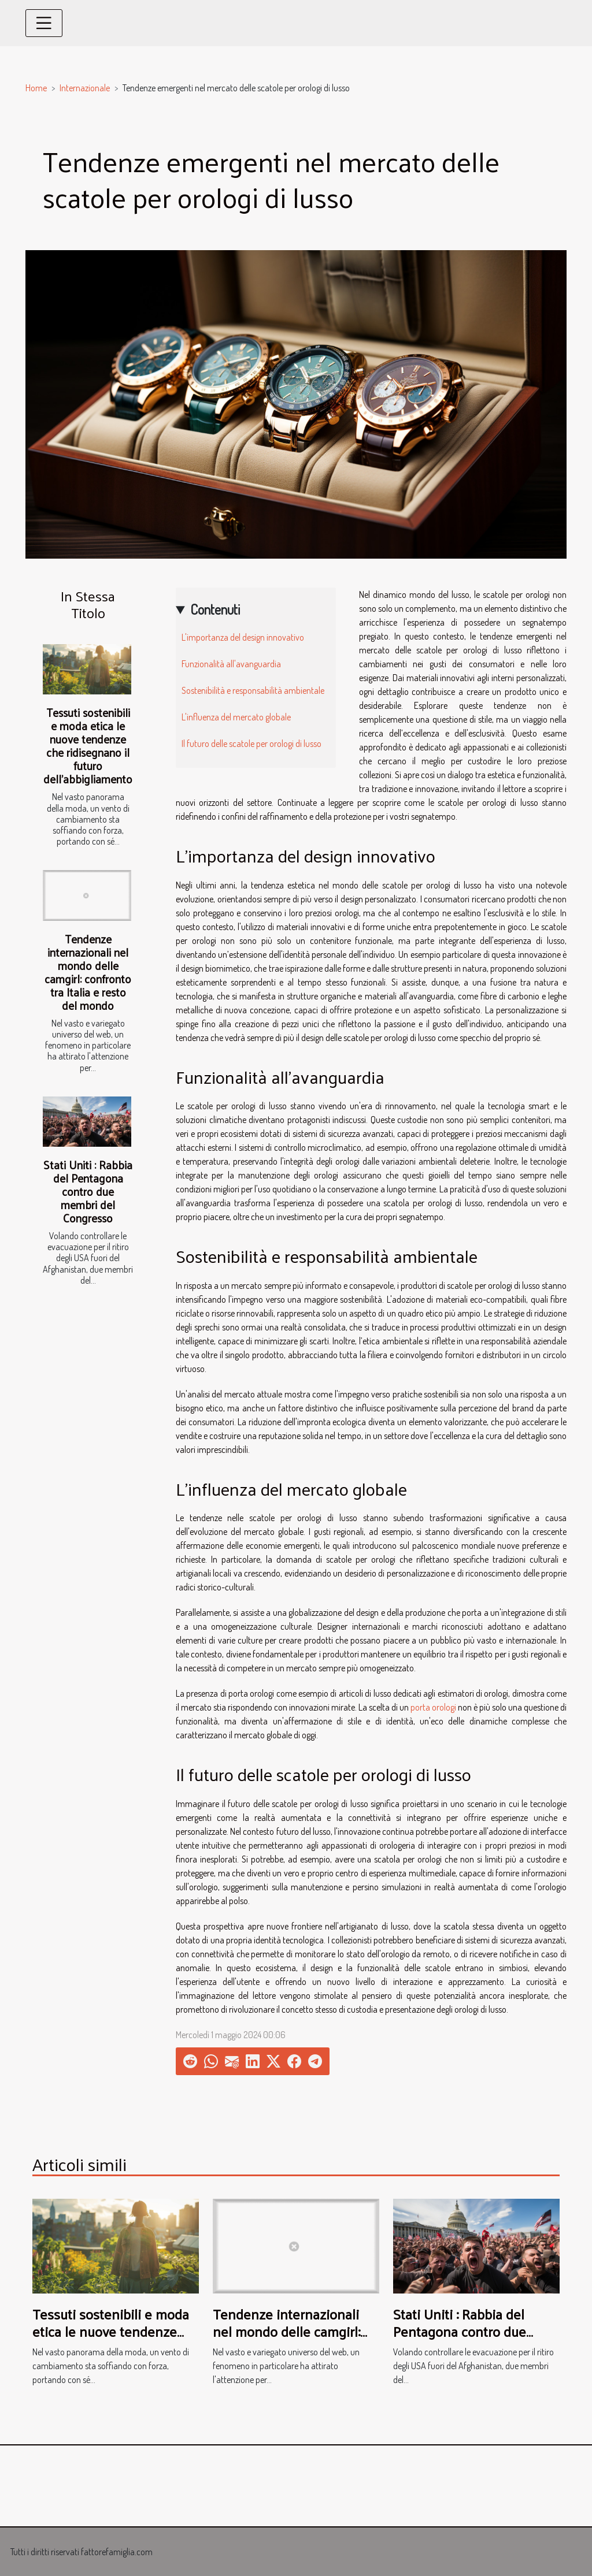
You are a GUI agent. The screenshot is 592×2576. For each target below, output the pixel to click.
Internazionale (85, 88)
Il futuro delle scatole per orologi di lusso (251, 743)
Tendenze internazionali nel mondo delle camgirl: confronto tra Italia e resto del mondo (88, 972)
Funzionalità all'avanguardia (231, 664)
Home (36, 88)
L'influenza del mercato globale (236, 717)
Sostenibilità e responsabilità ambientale (253, 690)
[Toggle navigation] (43, 23)
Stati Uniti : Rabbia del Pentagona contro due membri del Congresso (87, 1191)
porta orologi (433, 1707)
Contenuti (215, 609)
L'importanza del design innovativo (243, 637)
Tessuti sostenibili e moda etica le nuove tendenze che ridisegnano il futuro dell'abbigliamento (87, 745)
